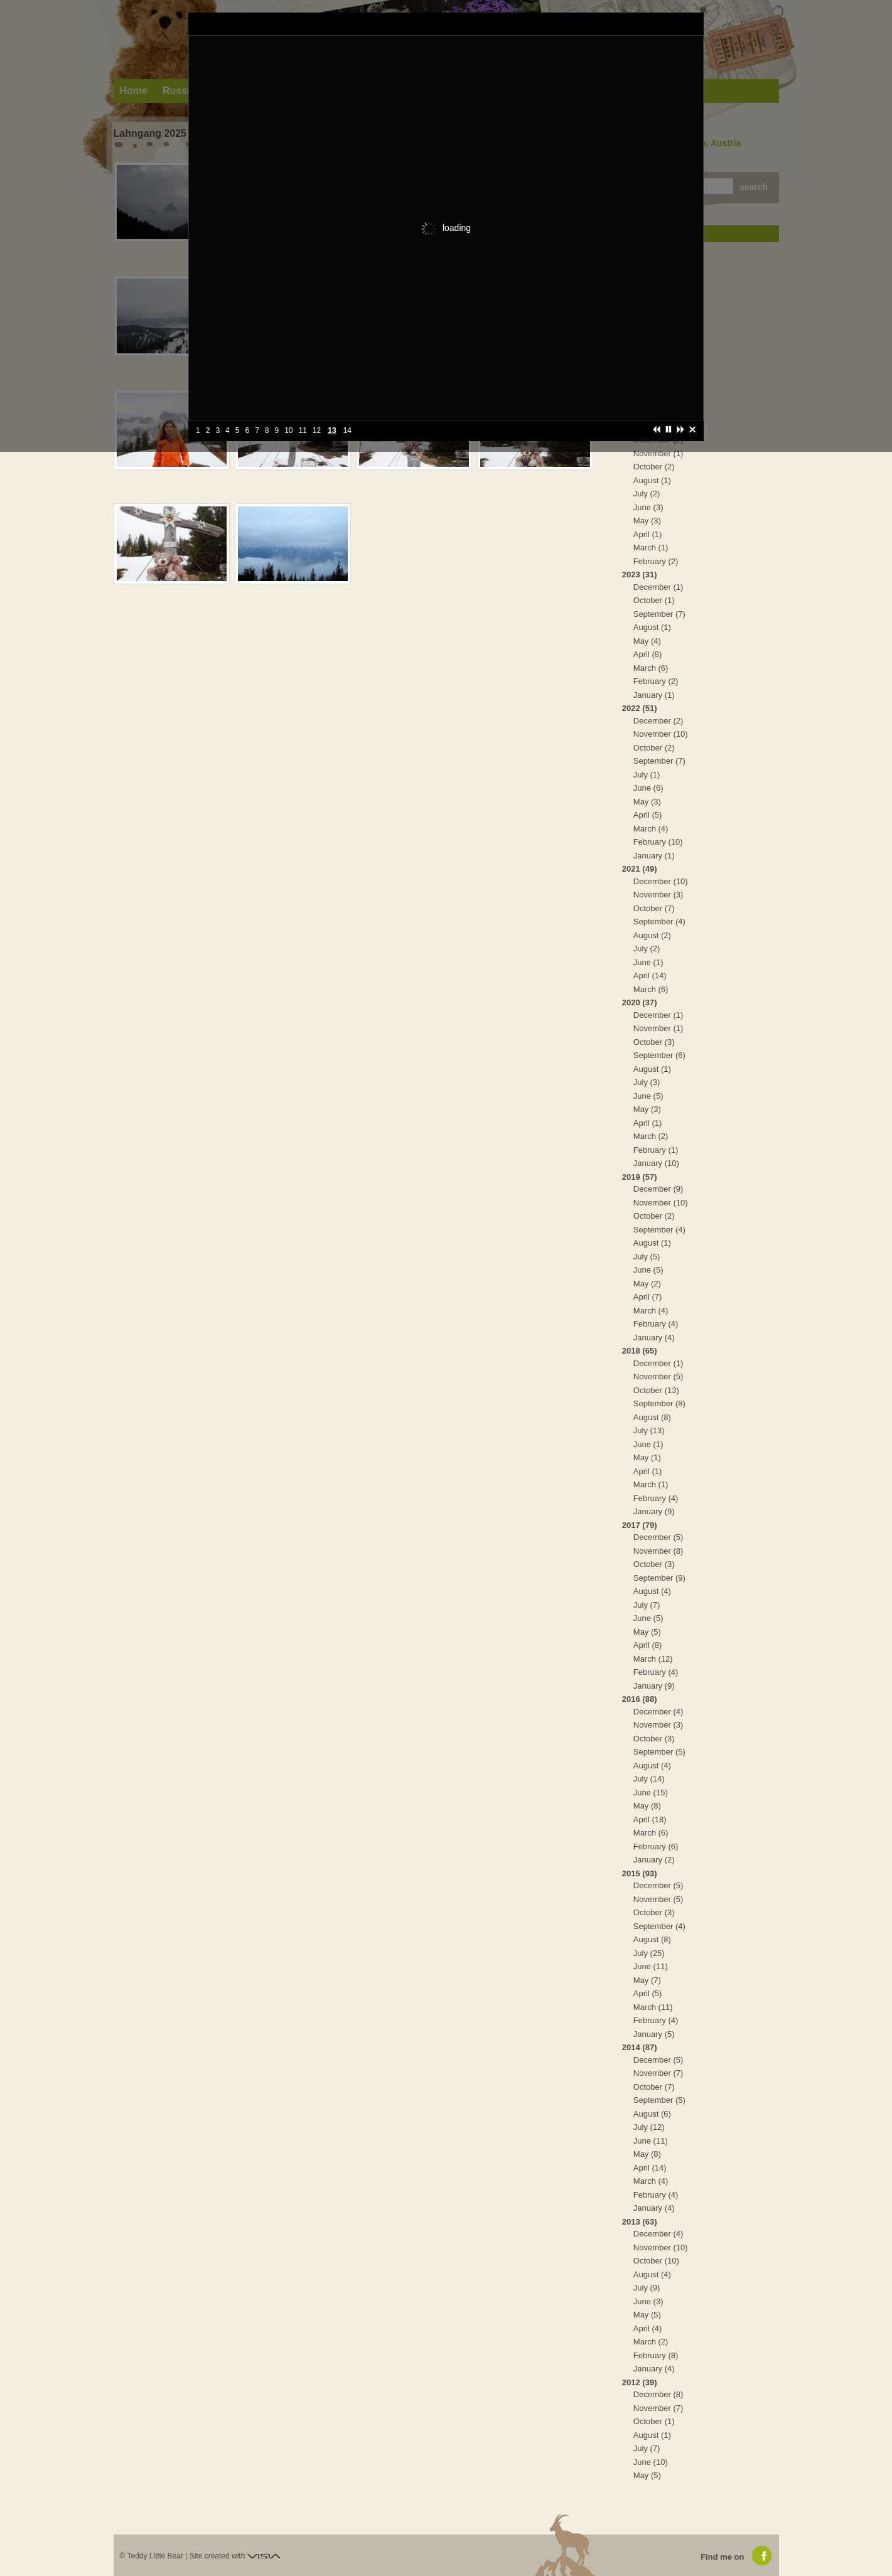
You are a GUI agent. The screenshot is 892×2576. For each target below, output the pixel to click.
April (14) (650, 975)
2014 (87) (639, 2047)
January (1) (654, 695)
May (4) (647, 641)
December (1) (658, 587)
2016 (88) (639, 1699)
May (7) (647, 1980)
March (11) (653, 2007)
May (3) (647, 520)
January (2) (654, 1859)
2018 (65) (639, 1350)
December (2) (658, 720)
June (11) (650, 1966)
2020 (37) (639, 1002)
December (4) (658, 1711)
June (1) (648, 962)
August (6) (652, 2114)
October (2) (654, 466)
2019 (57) (639, 1177)
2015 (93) (639, 1873)
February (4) (656, 1323)
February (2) (656, 561)
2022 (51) (639, 708)
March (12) (653, 1659)
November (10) (660, 734)
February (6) (656, 1846)
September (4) (659, 921)
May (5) (647, 1632)
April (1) (647, 534)
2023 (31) (639, 574)
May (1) (647, 1457)
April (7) (647, 1296)
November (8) (658, 1551)
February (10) (658, 842)
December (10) (660, 881)
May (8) (647, 1805)
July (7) (646, 1605)
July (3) (646, 1082)
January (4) (654, 1337)
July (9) (646, 2287)
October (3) (654, 1042)
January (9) (654, 1511)
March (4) (651, 828)
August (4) (652, 1591)
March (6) (651, 668)
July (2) (646, 493)
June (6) (648, 788)
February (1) (656, 1150)
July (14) (649, 1778)
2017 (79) (639, 1525)
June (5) (648, 1096)
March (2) (651, 1136)
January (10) (656, 1163)
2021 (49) (639, 869)
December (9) (658, 1189)
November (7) (658, 2073)
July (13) (649, 1430)
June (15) (650, 1792)
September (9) (659, 1578)
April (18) (650, 1819)
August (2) (652, 935)
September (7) (659, 614)
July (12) (649, 2127)
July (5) (646, 1256)
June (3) (648, 507)
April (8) (647, 654)
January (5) (654, 2034)
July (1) (646, 774)
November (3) (658, 894)
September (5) (659, 1751)
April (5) (647, 815)
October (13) (656, 1390)
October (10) (656, 2260)
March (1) (651, 547)
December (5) (658, 1537)
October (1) (654, 600)
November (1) (658, 453)
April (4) (647, 2328)
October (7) (654, 908)
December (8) (658, 2394)
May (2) (647, 1283)
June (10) (650, 2462)
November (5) (658, 1376)
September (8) (659, 1403)
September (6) (659, 1055)
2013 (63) (639, 2221)
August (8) (652, 1417)
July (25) (649, 1953)
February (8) (656, 2355)
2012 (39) (639, 2382)
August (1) (652, 480)
